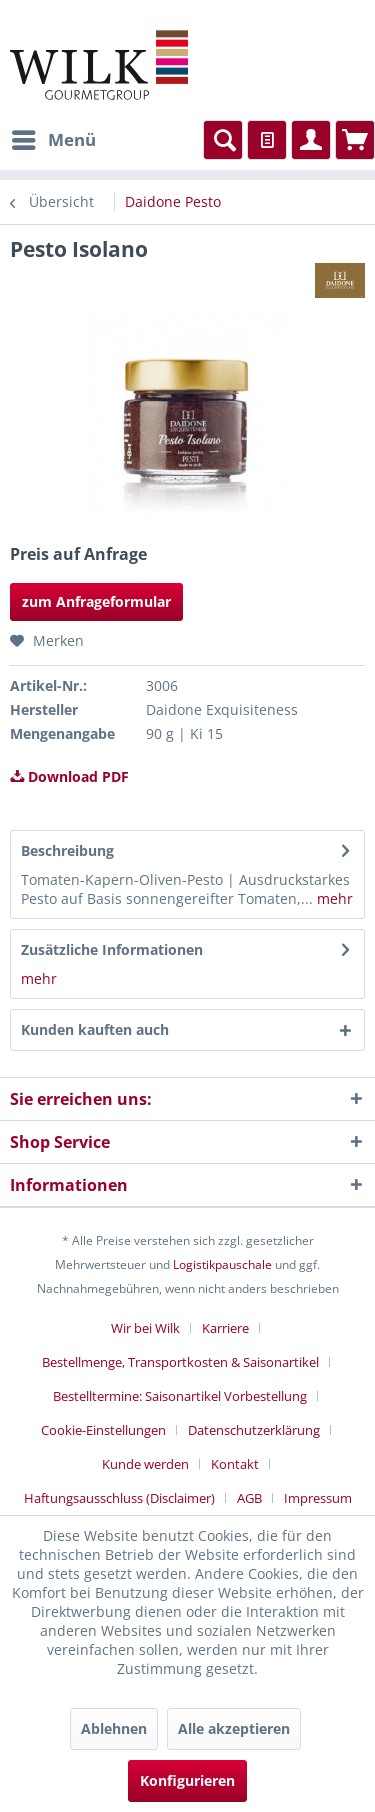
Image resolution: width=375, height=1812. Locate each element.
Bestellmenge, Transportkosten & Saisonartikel (180, 1362)
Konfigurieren (187, 1780)
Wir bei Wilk (145, 1328)
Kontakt (235, 1464)
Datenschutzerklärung (254, 1430)
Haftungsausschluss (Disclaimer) (119, 1498)
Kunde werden (145, 1464)
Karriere (225, 1328)
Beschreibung (67, 850)
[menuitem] (53, 140)
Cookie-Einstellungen (103, 1430)
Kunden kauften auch (95, 1029)
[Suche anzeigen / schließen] (223, 140)
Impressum (318, 1498)
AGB (249, 1498)
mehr (333, 898)
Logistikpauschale (222, 1264)
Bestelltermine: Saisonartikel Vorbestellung (180, 1396)
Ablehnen (114, 1728)
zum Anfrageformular (96, 601)
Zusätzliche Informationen (112, 949)
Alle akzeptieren (234, 1728)
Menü (54, 137)
